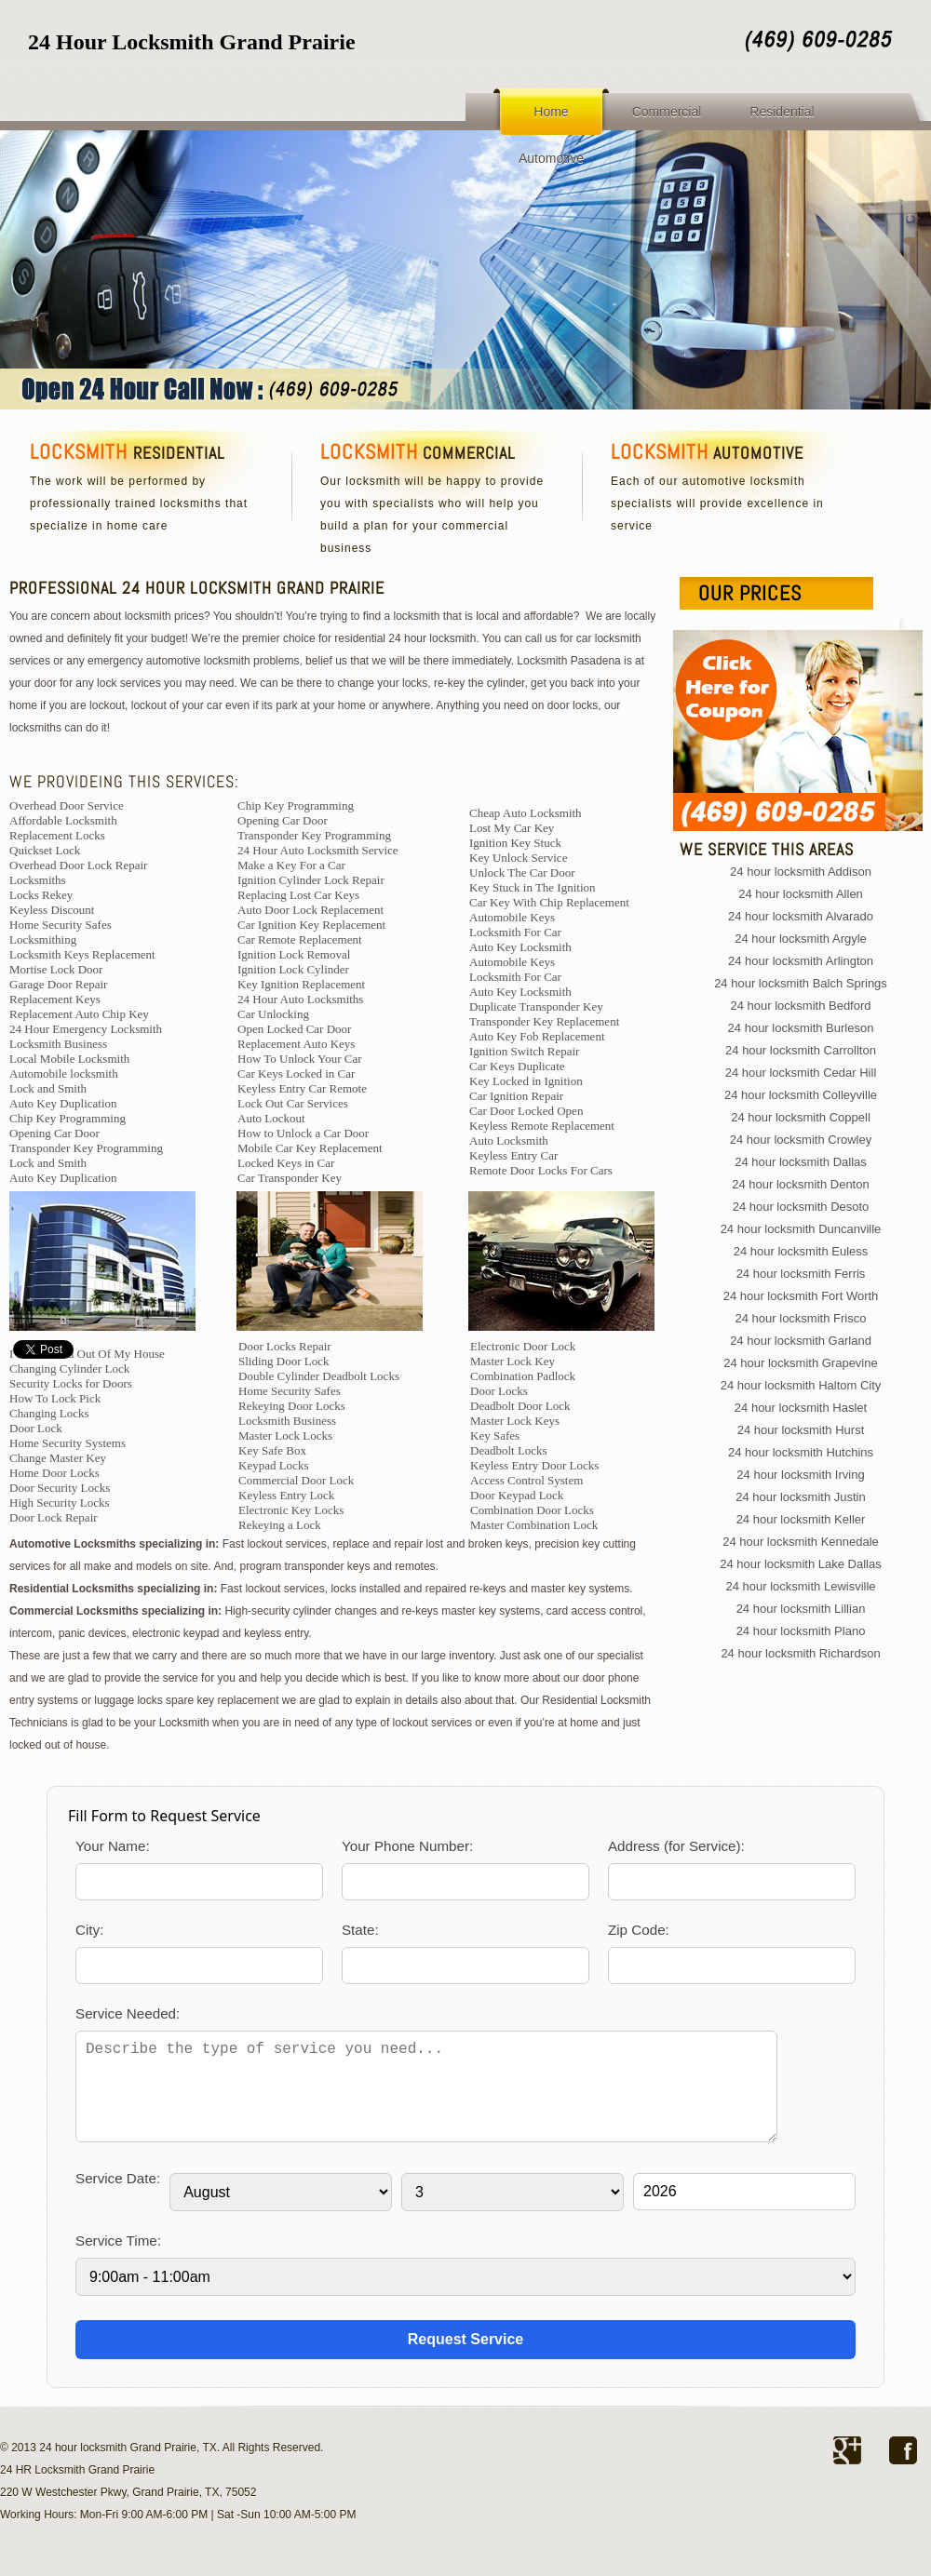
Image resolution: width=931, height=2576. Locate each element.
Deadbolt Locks (508, 1450)
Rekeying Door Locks (291, 1406)
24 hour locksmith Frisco (801, 1318)
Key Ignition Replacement (301, 984)
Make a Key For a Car (291, 865)
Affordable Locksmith (63, 820)
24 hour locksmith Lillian (801, 1609)
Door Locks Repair (284, 1346)
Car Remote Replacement (299, 939)
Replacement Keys (55, 999)
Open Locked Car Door (294, 1029)
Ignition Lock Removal (293, 954)
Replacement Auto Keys (296, 1044)
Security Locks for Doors (70, 1383)
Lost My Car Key (511, 828)
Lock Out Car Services (292, 1103)
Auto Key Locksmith (520, 947)
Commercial (667, 111)
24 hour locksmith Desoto (801, 1207)
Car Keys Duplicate (517, 1066)
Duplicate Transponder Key (536, 1006)
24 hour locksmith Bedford (800, 1006)
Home (550, 111)
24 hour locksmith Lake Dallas (800, 1564)
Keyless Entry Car (513, 1155)
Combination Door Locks (532, 1510)
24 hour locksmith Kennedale (800, 1542)
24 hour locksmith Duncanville (801, 1229)
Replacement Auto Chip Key (79, 1014)
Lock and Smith (48, 1088)
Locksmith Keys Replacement (82, 954)
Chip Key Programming (67, 1118)
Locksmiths (37, 880)
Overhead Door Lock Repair (78, 865)
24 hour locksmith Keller (801, 1519)
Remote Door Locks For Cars (541, 1170)
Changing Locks (49, 1413)
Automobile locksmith (63, 1073)
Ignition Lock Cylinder (293, 969)
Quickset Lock (44, 850)
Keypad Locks (273, 1465)
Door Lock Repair (53, 1517)
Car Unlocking (273, 1014)
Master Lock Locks (285, 1435)
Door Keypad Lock (516, 1495)
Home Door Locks (54, 1473)
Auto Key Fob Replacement (537, 1036)
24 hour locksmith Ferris (801, 1274)
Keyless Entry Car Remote (302, 1088)
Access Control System (526, 1480)
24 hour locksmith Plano (801, 1631)
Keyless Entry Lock (286, 1495)
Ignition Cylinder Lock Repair (311, 880)
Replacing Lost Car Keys (298, 895)
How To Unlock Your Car (299, 1059)
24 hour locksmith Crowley (800, 1140)
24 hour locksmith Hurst (801, 1430)
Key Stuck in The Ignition (532, 887)
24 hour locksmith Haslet (801, 1408)
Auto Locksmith (508, 1140)
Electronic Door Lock (522, 1346)
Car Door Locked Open (526, 1111)
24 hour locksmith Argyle (801, 939)
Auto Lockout (271, 1118)
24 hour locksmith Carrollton (800, 1050)
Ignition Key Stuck (515, 843)
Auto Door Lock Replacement (310, 910)
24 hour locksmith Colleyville (800, 1095)
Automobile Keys (512, 917)
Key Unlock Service (518, 858)
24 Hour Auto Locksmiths (300, 999)
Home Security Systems (67, 1443)
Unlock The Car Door (521, 872)
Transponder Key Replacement (544, 1021)
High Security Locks (59, 1502)
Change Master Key (57, 1458)
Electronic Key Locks (291, 1510)
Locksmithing (42, 939)
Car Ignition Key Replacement (311, 925)
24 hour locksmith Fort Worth (801, 1296)
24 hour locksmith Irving (800, 1475)
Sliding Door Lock (284, 1361)
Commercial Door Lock (296, 1480)
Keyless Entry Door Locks (534, 1465)
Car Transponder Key (289, 1178)
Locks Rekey (41, 895)
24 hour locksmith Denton (800, 1184)
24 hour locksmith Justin (800, 1497)
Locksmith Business (58, 1044)
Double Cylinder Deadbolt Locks (318, 1376)
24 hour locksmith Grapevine (800, 1363)
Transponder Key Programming (86, 1148)
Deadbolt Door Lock (520, 1406)
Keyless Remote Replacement (541, 1126)
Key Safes (494, 1435)
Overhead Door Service (66, 805)
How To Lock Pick (55, 1398)
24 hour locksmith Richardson (800, 1653)
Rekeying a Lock (279, 1525)
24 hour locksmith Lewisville (800, 1586)
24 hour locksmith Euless (801, 1251)
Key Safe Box (272, 1450)
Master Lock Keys (515, 1421)
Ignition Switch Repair (524, 1051)
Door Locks (499, 1391)
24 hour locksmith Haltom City (801, 1385)
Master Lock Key (512, 1361)
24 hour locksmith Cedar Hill (801, 1073)
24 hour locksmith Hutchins (800, 1452)
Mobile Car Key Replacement (310, 1148)
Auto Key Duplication (63, 1103)
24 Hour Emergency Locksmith (85, 1029)
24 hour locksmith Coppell (800, 1117)
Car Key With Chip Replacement (549, 902)
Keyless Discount (51, 910)
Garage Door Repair (58, 984)
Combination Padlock (522, 1376)
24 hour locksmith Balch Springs (800, 983)
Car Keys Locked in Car (296, 1073)
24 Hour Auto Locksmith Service (317, 850)
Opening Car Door (54, 1133)
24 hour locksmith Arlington (800, 961)
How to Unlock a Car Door (303, 1133)
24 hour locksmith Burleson (801, 1028)
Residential (781, 111)
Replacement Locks (57, 835)
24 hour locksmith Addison (800, 872)
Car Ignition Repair (516, 1096)
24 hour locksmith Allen (800, 894)
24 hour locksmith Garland (800, 1341)
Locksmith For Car (515, 932)
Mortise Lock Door (55, 969)
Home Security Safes (60, 925)
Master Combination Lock (534, 1525)
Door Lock (35, 1428)
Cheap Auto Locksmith (525, 813)
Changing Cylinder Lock (69, 1368)
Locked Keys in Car (285, 1163)
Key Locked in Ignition (526, 1081)
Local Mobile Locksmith (69, 1059)
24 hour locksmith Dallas (801, 1162)
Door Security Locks (59, 1488)
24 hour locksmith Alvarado (800, 916)
